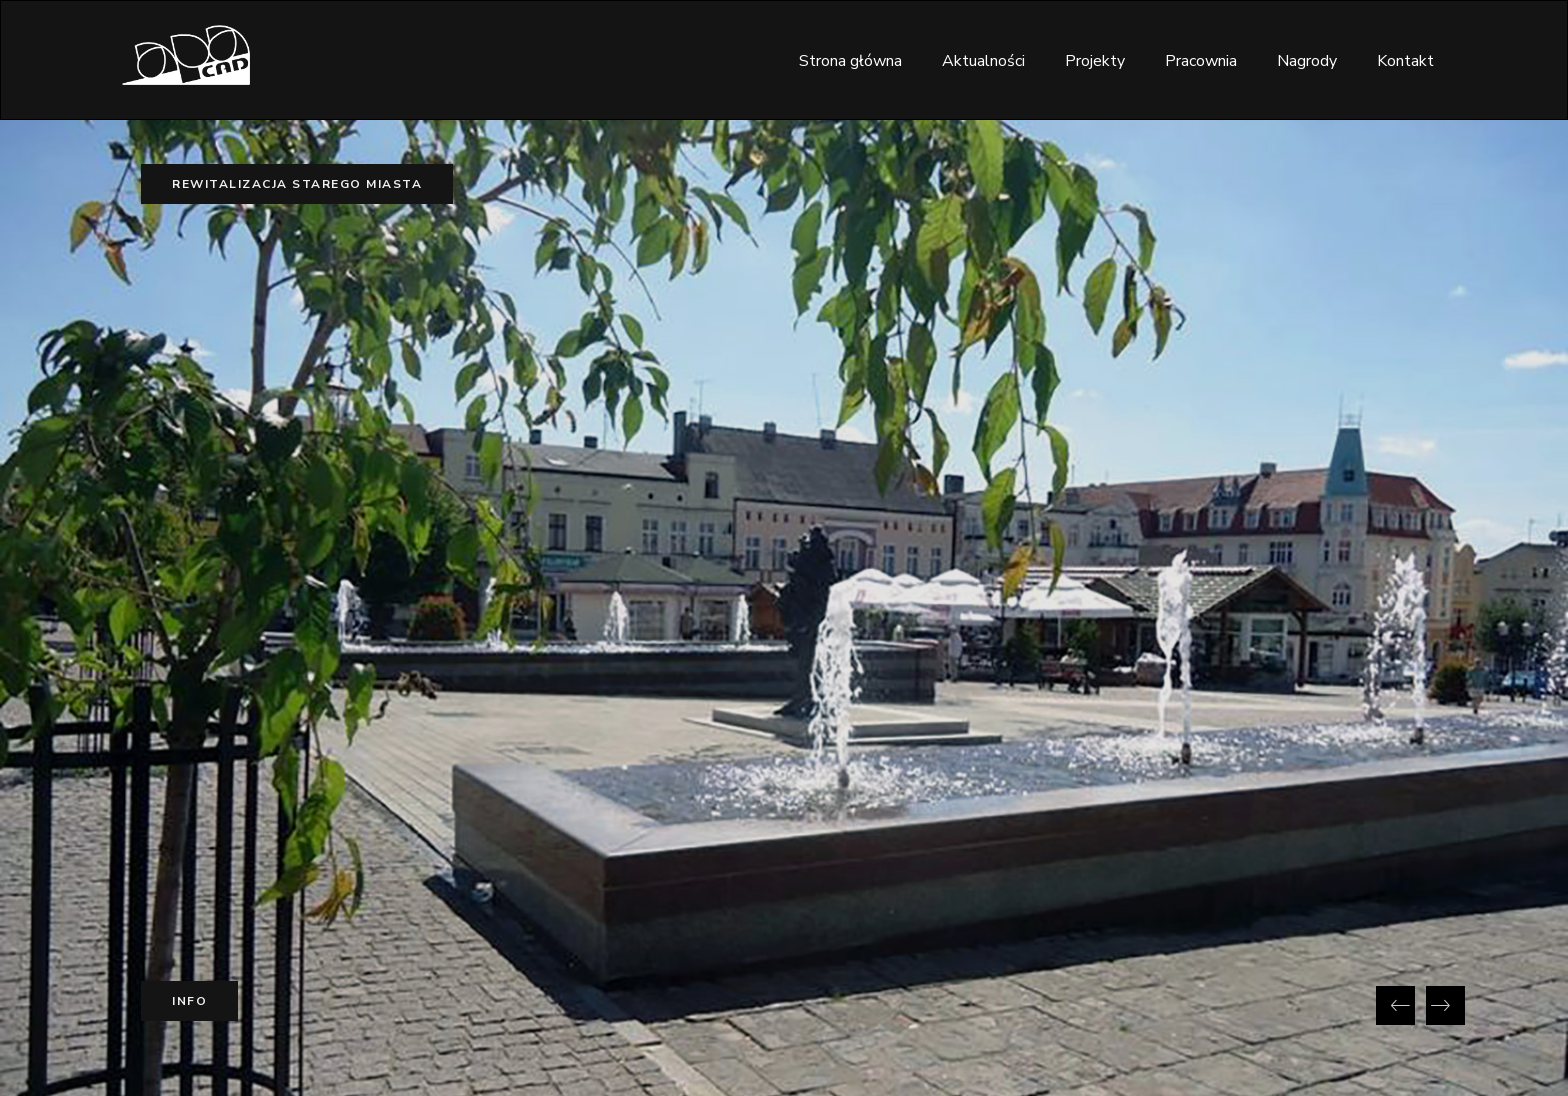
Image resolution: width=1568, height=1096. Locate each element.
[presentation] (1395, 1005)
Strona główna (850, 61)
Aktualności (983, 61)
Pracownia (1201, 61)
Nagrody (1307, 61)
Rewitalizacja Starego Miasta (297, 184)
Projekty (1095, 61)
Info (189, 1001)
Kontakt (1405, 61)
